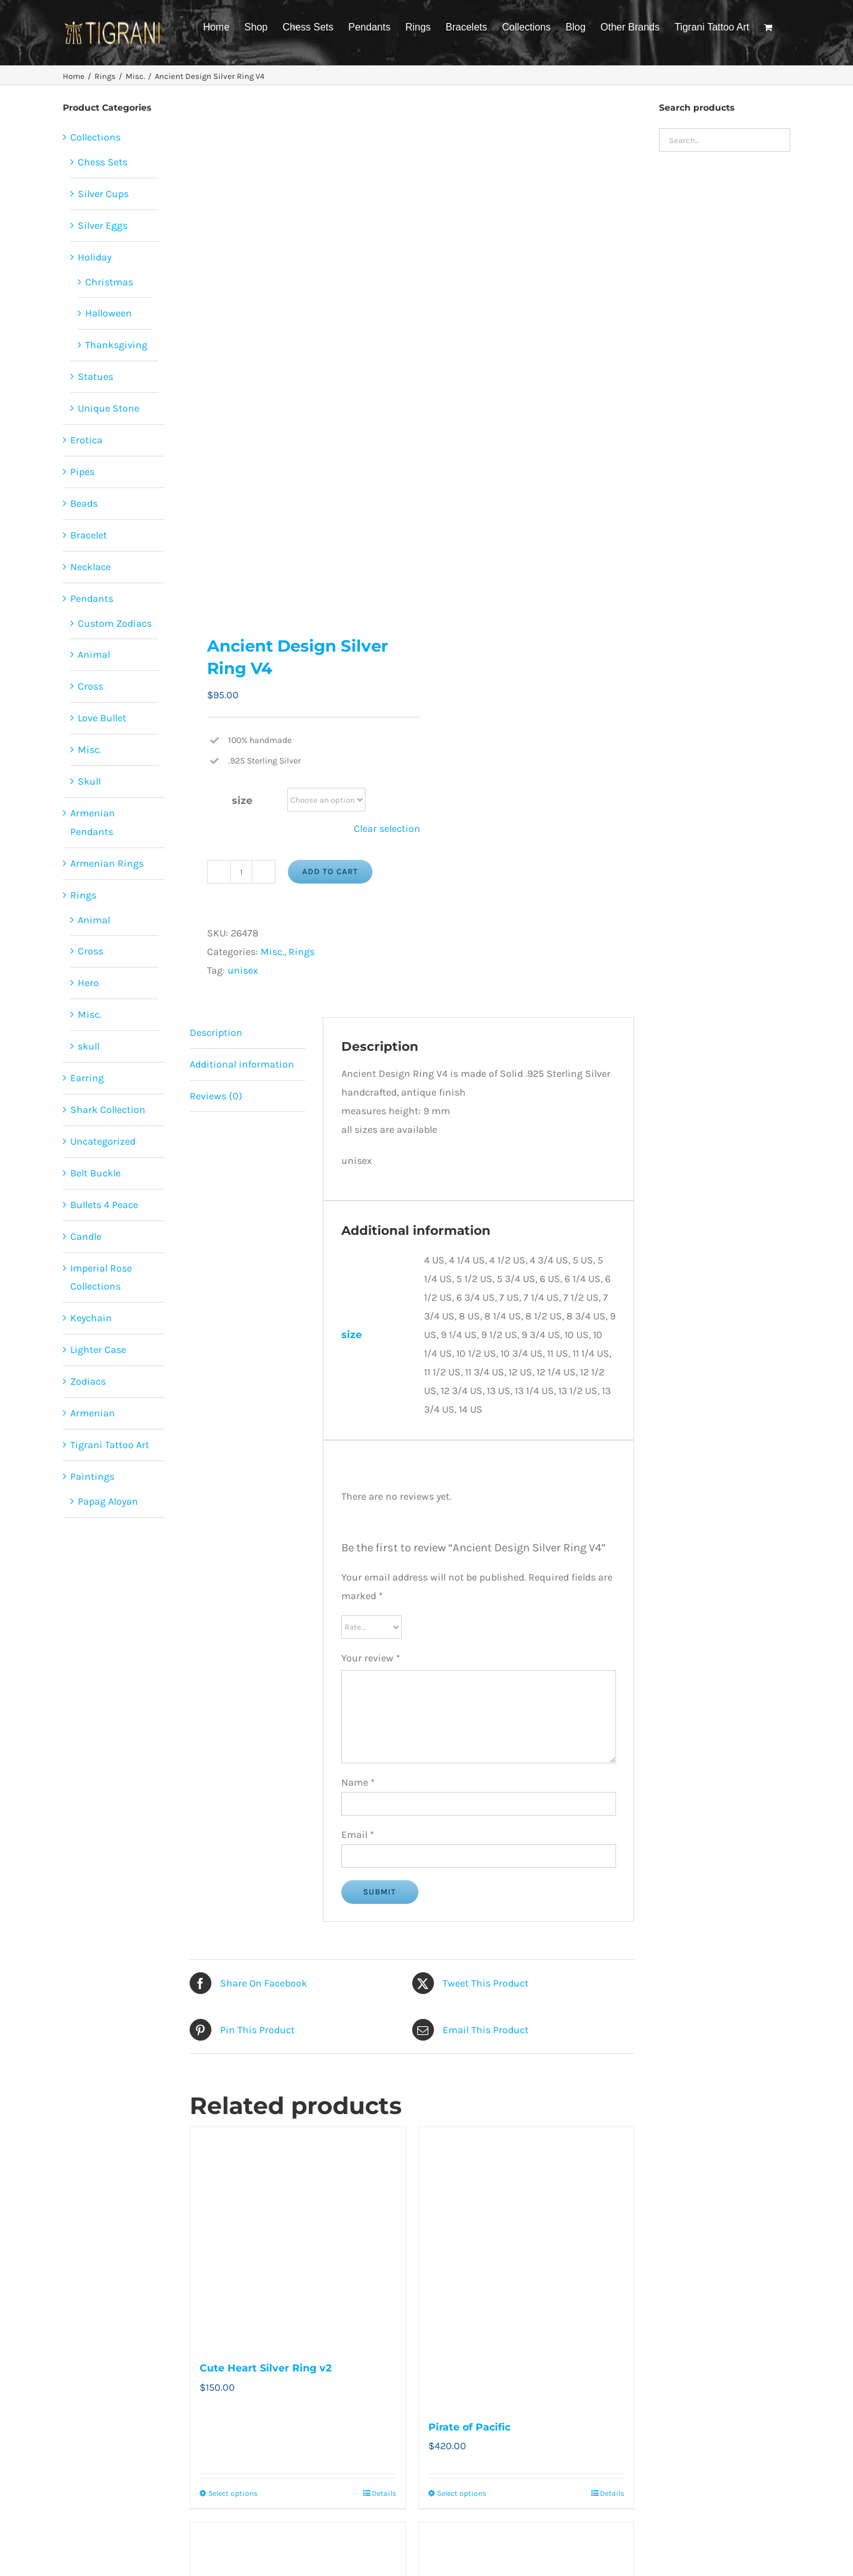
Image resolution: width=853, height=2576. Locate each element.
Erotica (86, 440)
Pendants (91, 598)
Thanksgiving (116, 345)
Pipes (82, 472)
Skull (89, 781)
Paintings (92, 1476)
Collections (95, 137)
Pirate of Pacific (469, 2427)
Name (358, 1782)
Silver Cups (103, 194)
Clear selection (387, 828)
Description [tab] (216, 1032)
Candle (85, 1236)
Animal (94, 654)
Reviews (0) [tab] (216, 1096)
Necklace (90, 567)
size (242, 800)
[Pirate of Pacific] (526, 2266)
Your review (370, 1658)
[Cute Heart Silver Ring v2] (297, 2237)
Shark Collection (107, 1109)
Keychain (91, 1318)
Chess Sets (102, 162)
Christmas (109, 282)
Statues (95, 376)
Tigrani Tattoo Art (109, 1445)
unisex (243, 970)
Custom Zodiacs (115, 623)
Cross (90, 686)
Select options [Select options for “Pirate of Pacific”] (461, 2493)
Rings (301, 952)
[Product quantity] (241, 872)
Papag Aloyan (108, 1501)
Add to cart (330, 871)
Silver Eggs (102, 225)
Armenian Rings (107, 863)
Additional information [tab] (242, 1064)
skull (88, 1046)
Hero (88, 983)
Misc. (272, 952)
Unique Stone (108, 408)
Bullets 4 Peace (104, 1205)
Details (384, 2493)
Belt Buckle (95, 1173)
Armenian (92, 1413)
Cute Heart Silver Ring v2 (265, 2368)
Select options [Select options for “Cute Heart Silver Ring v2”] (232, 2493)
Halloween (108, 313)
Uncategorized (103, 1141)
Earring (87, 1078)
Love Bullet (102, 718)
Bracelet (88, 535)
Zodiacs (88, 1381)
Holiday (94, 257)
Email (357, 1834)
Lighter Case (98, 1349)
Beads (84, 503)
